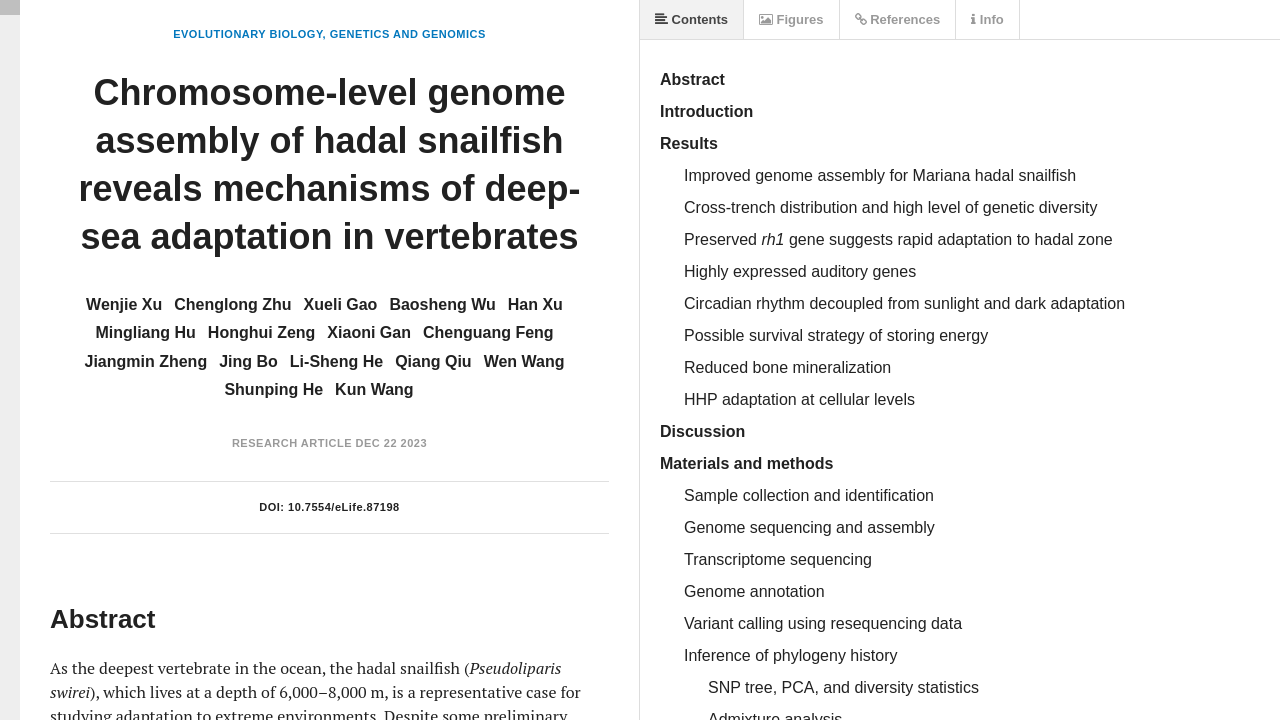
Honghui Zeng (262, 332)
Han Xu (535, 304)
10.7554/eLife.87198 (344, 507)
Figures (791, 19)
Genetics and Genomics (408, 34)
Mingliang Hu (145, 332)
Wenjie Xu (124, 304)
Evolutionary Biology (247, 34)
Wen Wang (524, 361)
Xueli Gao (341, 304)
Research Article (292, 443)
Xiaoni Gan (369, 332)
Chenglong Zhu (232, 304)
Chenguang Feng (488, 332)
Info (987, 19)
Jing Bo (248, 361)
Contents (691, 19)
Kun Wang (374, 389)
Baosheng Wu (442, 304)
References (898, 19)
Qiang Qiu (433, 361)
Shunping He (273, 389)
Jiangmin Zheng (145, 361)
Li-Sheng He (336, 361)
